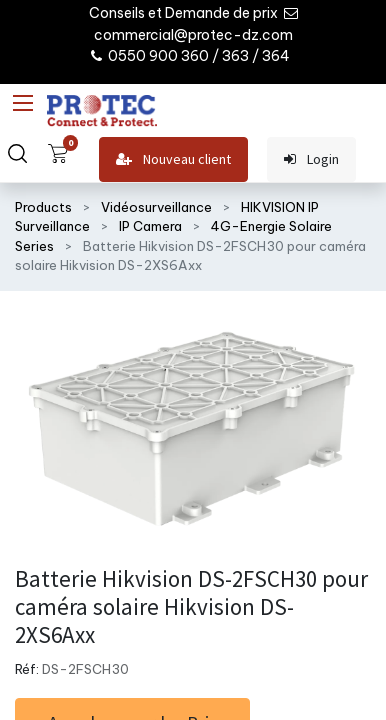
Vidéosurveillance (156, 207)
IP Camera (150, 226)
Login (311, 159)
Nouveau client (173, 159)
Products (43, 207)
